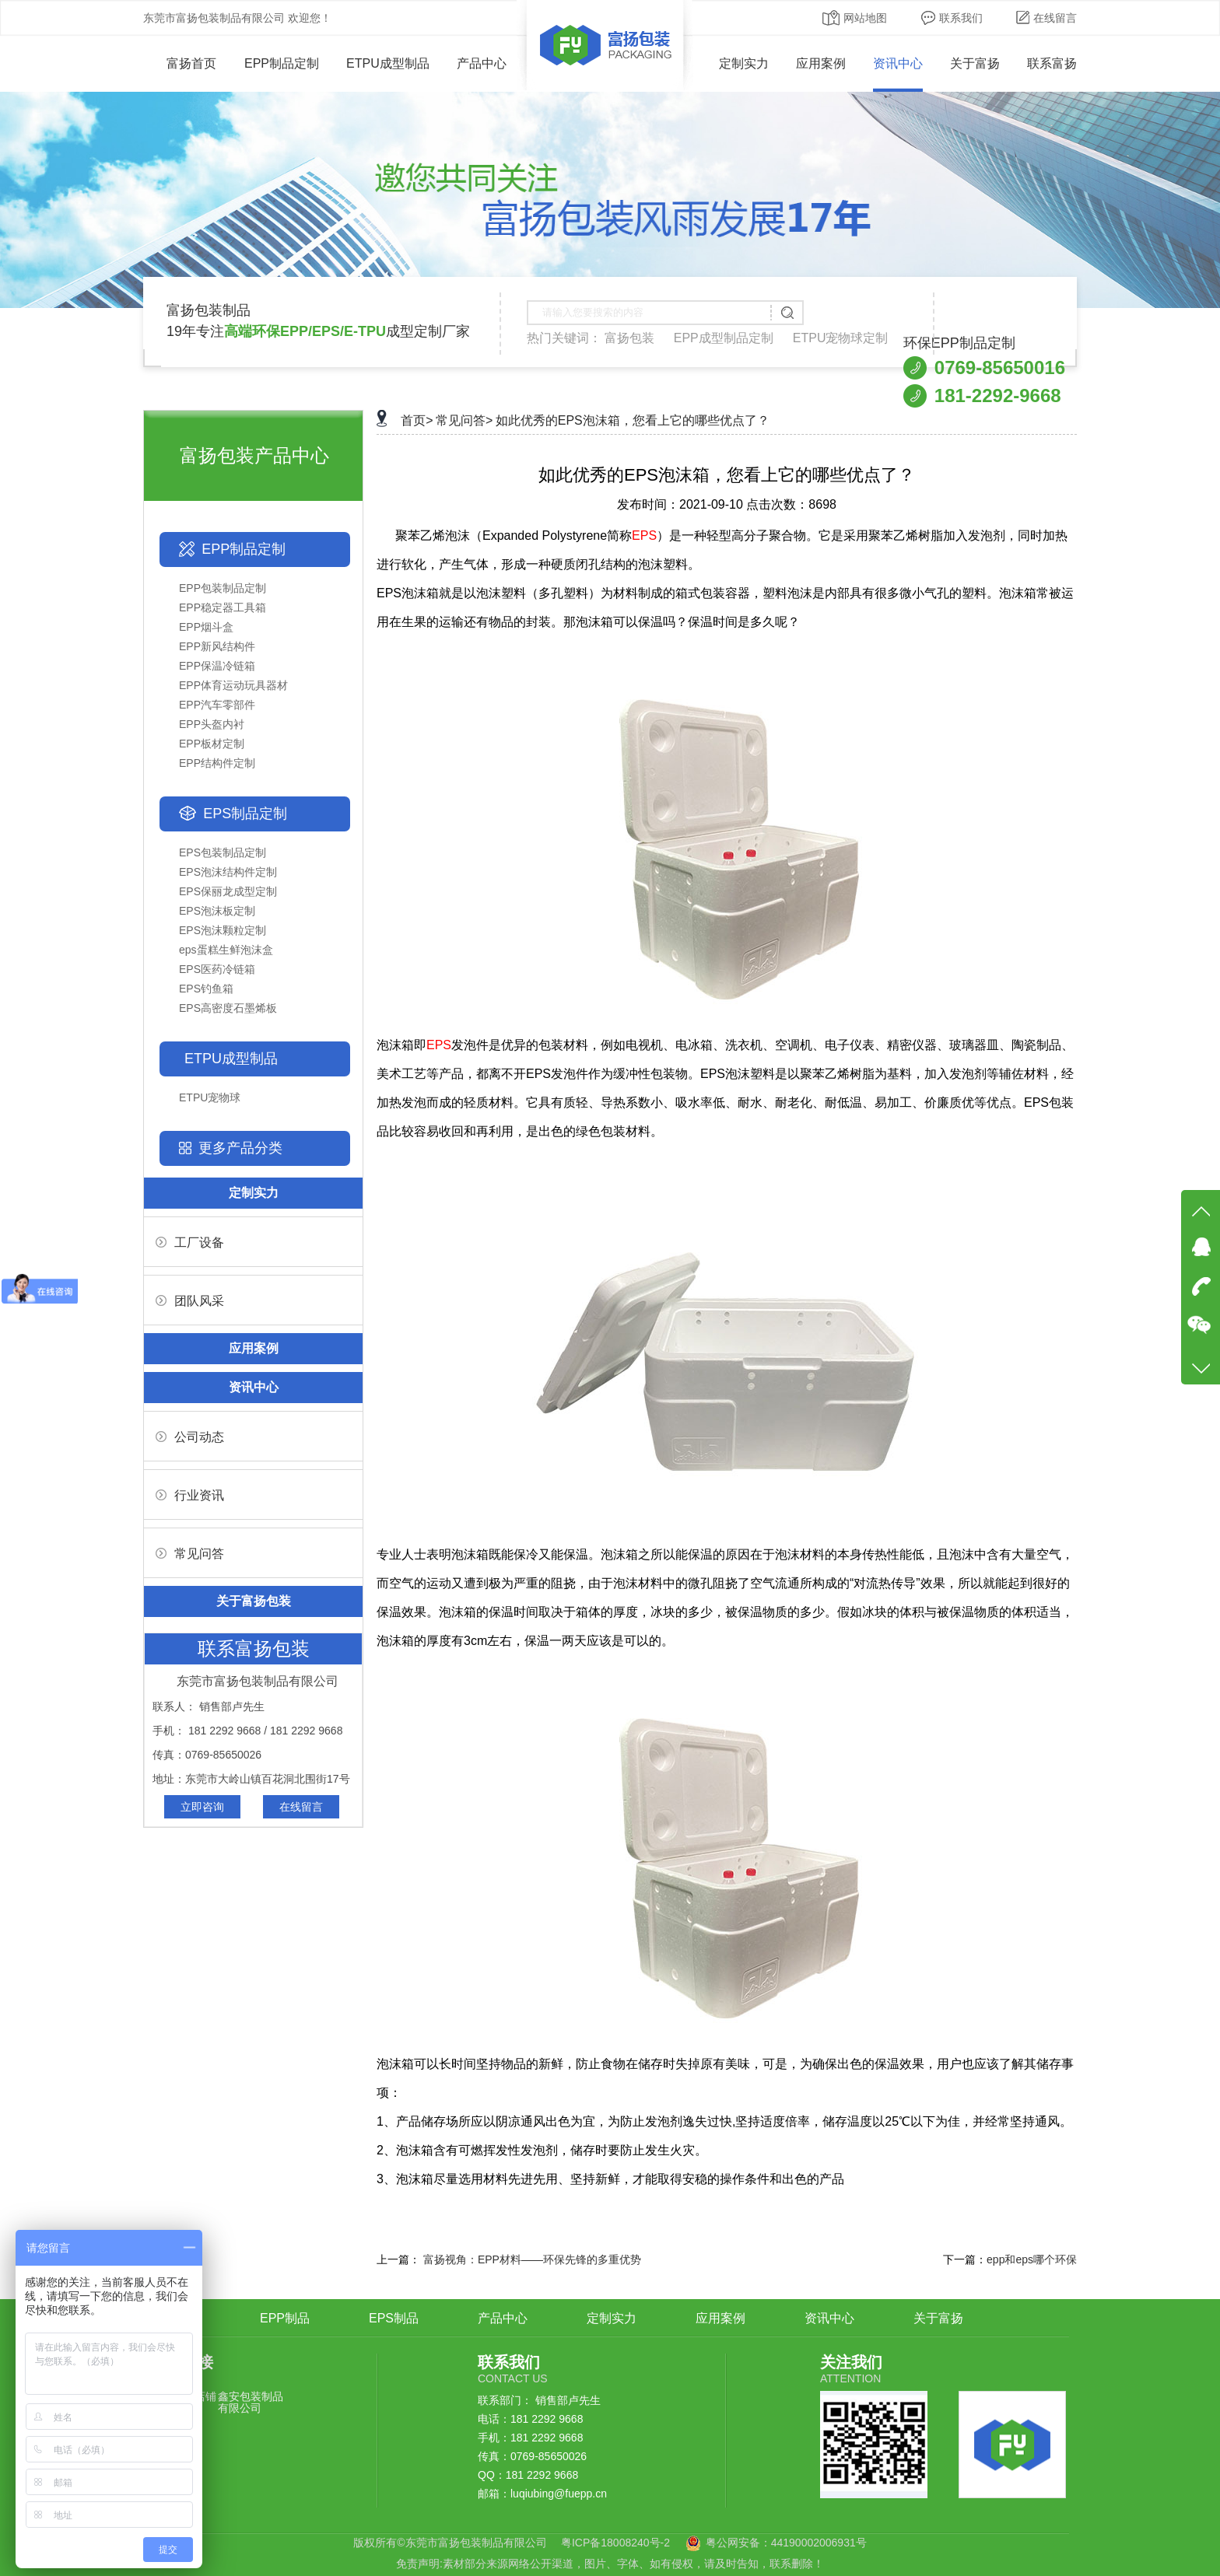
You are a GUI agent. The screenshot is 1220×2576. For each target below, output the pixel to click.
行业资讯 (190, 1495)
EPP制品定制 (281, 63)
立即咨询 (202, 1807)
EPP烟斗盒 (206, 627)
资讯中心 (898, 63)
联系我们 (952, 18)
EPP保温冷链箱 (217, 666)
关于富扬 (975, 63)
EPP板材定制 (211, 743)
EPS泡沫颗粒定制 (222, 930)
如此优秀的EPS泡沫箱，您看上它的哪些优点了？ (633, 420)
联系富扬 (1052, 63)
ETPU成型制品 (387, 63)
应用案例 (821, 63)
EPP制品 (285, 2318)
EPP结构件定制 (217, 763)
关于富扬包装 (253, 1601)
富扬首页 (180, 63)
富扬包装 (629, 338)
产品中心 (482, 63)
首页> (417, 420)
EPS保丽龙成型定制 (228, 891)
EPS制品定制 (245, 813)
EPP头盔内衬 (211, 724)
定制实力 (744, 63)
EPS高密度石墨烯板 (228, 1008)
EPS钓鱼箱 (206, 988)
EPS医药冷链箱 (217, 969)
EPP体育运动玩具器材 (233, 685)
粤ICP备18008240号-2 (615, 2542)
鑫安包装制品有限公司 (250, 2402)
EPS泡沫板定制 (217, 911)
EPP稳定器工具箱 (222, 607)
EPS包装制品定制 (222, 852)
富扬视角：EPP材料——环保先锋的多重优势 (532, 2259)
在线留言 (1046, 18)
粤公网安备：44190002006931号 (786, 2542)
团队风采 (190, 1300)
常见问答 (190, 1553)
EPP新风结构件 (217, 646)
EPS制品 (394, 2318)
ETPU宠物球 (209, 1097)
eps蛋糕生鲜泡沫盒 (226, 949)
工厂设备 (190, 1242)
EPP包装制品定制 (222, 588)
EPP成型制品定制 (723, 338)
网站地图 (854, 18)
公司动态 (190, 1437)
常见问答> (464, 420)
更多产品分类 (240, 1148)
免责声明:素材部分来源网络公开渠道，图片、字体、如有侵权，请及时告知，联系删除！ (610, 2563)
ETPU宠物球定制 (841, 338)
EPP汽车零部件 (217, 704)
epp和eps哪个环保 (1032, 2259)
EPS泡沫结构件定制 (228, 872)
